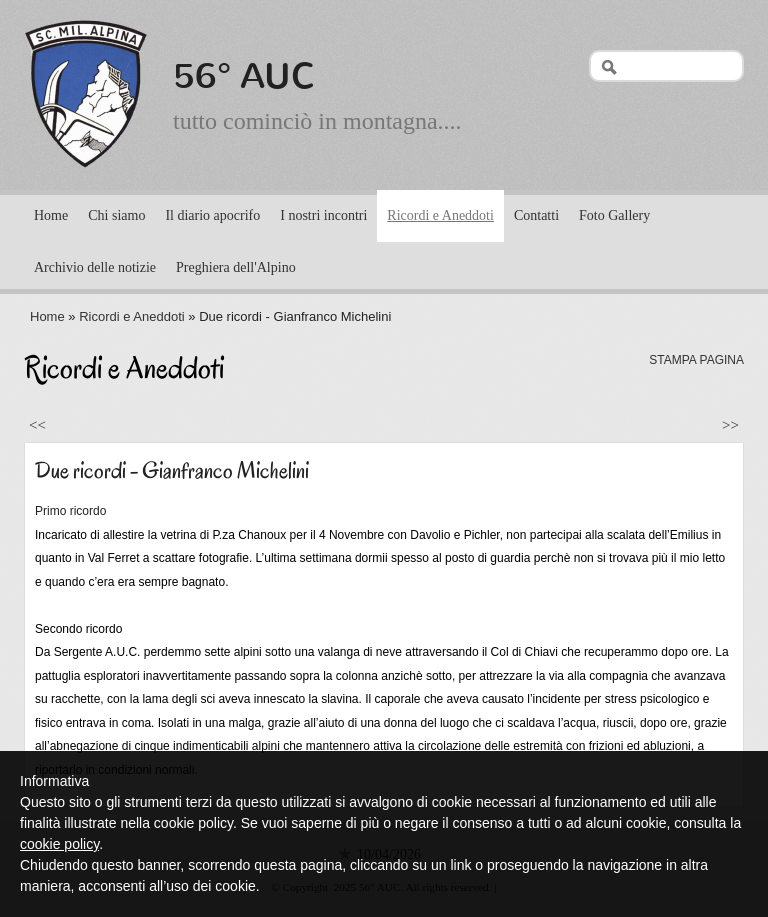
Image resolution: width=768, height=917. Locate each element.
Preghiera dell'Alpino (236, 267)
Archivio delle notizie (95, 267)
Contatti (536, 215)
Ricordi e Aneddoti (440, 215)
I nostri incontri (323, 215)
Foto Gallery (614, 215)
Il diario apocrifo (212, 215)
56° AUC (244, 76)
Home (51, 215)
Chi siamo (116, 215)
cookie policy (59, 844)
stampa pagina (696, 360)
